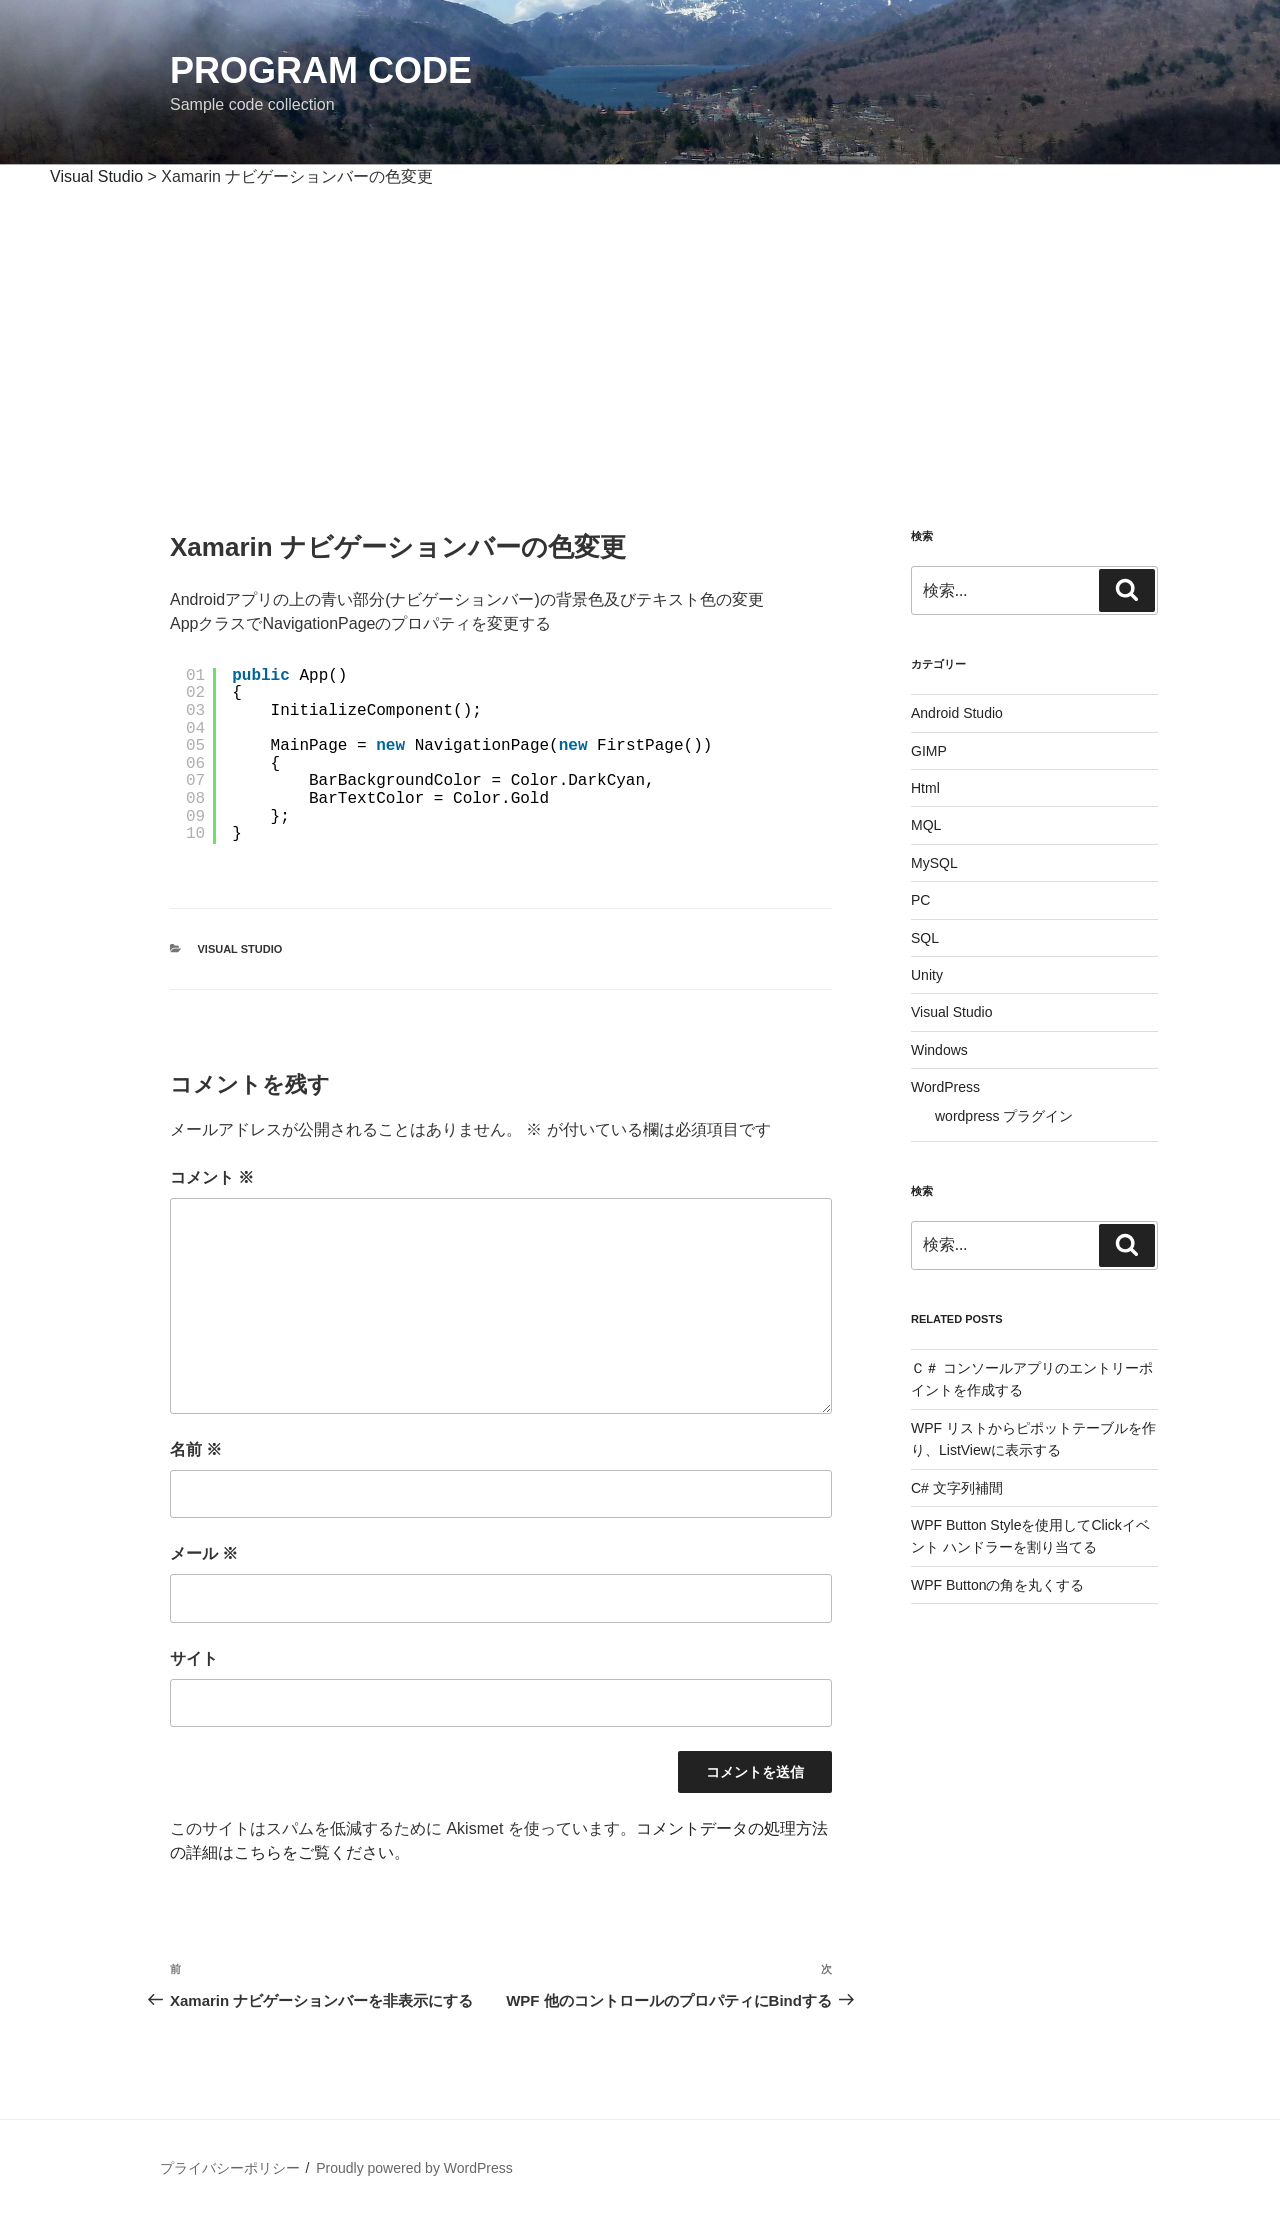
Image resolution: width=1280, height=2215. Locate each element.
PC (920, 900)
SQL (925, 938)
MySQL (934, 863)
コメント (212, 1177)
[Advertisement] (640, 339)
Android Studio (957, 713)
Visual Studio (240, 949)
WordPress (945, 1087)
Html (925, 788)
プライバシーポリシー (230, 2168)
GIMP (929, 751)
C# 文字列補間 (957, 1488)
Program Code (321, 70)
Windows (939, 1050)
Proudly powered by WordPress (414, 2168)
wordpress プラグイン (1004, 1116)
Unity (927, 975)
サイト (194, 1658)
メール (204, 1553)
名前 (196, 1449)
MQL (926, 825)
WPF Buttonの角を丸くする (997, 1585)
